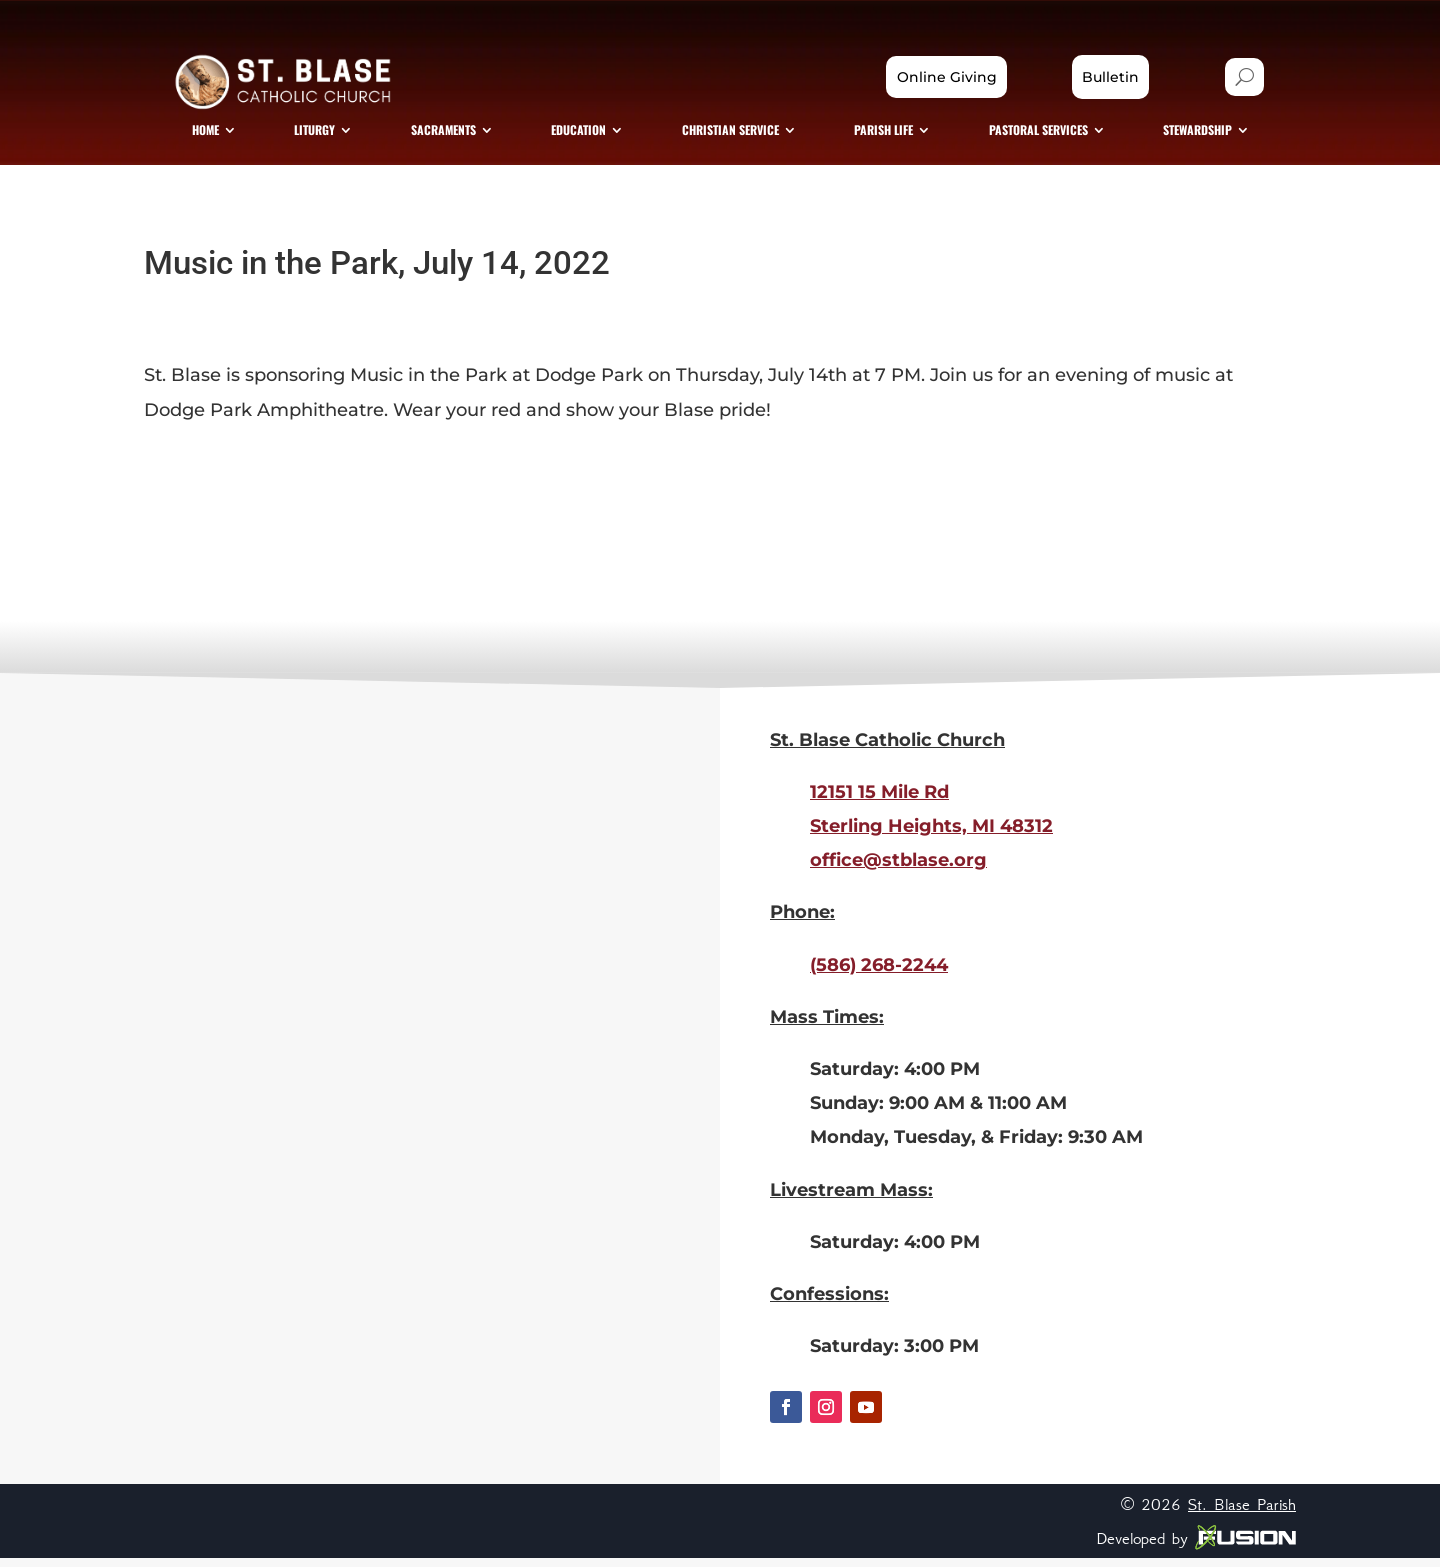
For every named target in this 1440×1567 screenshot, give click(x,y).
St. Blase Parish (1242, 1513)
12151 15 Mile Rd (879, 801)
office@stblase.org (898, 869)
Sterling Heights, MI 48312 (931, 835)
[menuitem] (229, 136)
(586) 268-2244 (879, 974)
